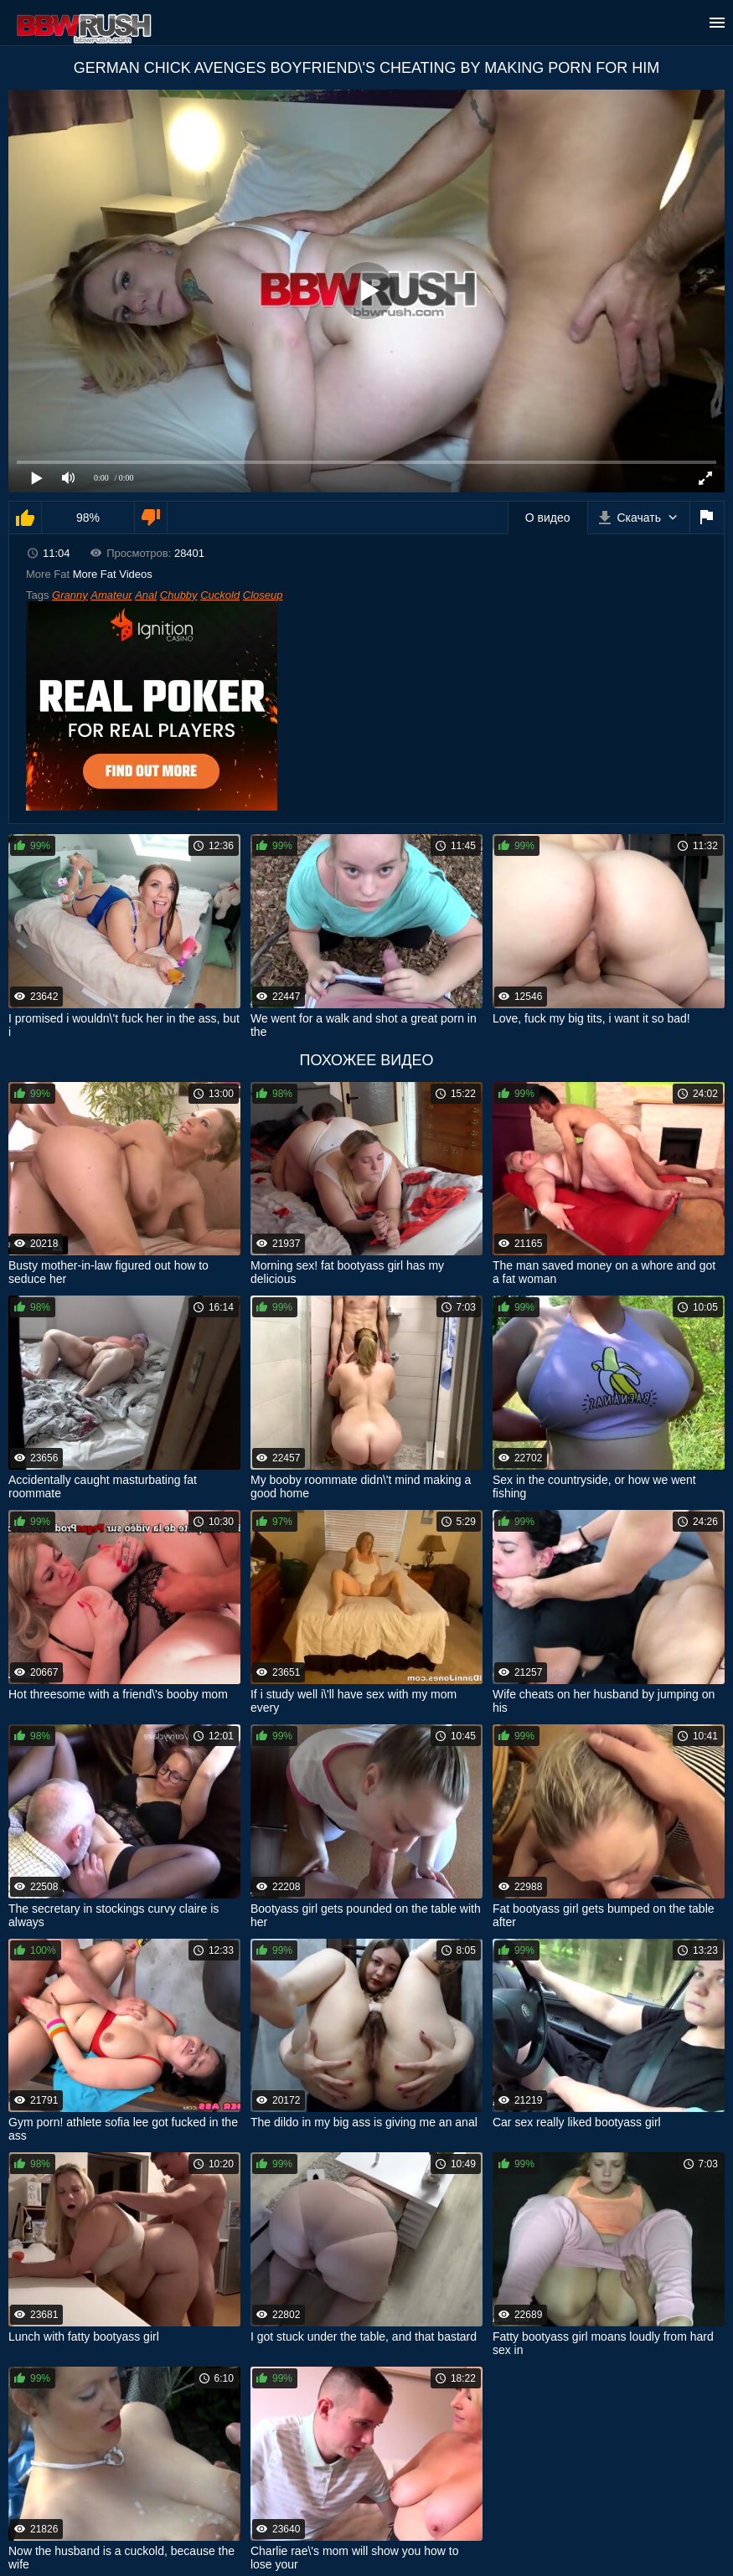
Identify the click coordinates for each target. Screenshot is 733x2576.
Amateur (111, 595)
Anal (146, 595)
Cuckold (220, 595)
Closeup (263, 595)
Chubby (179, 595)
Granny (70, 595)
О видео (547, 517)
